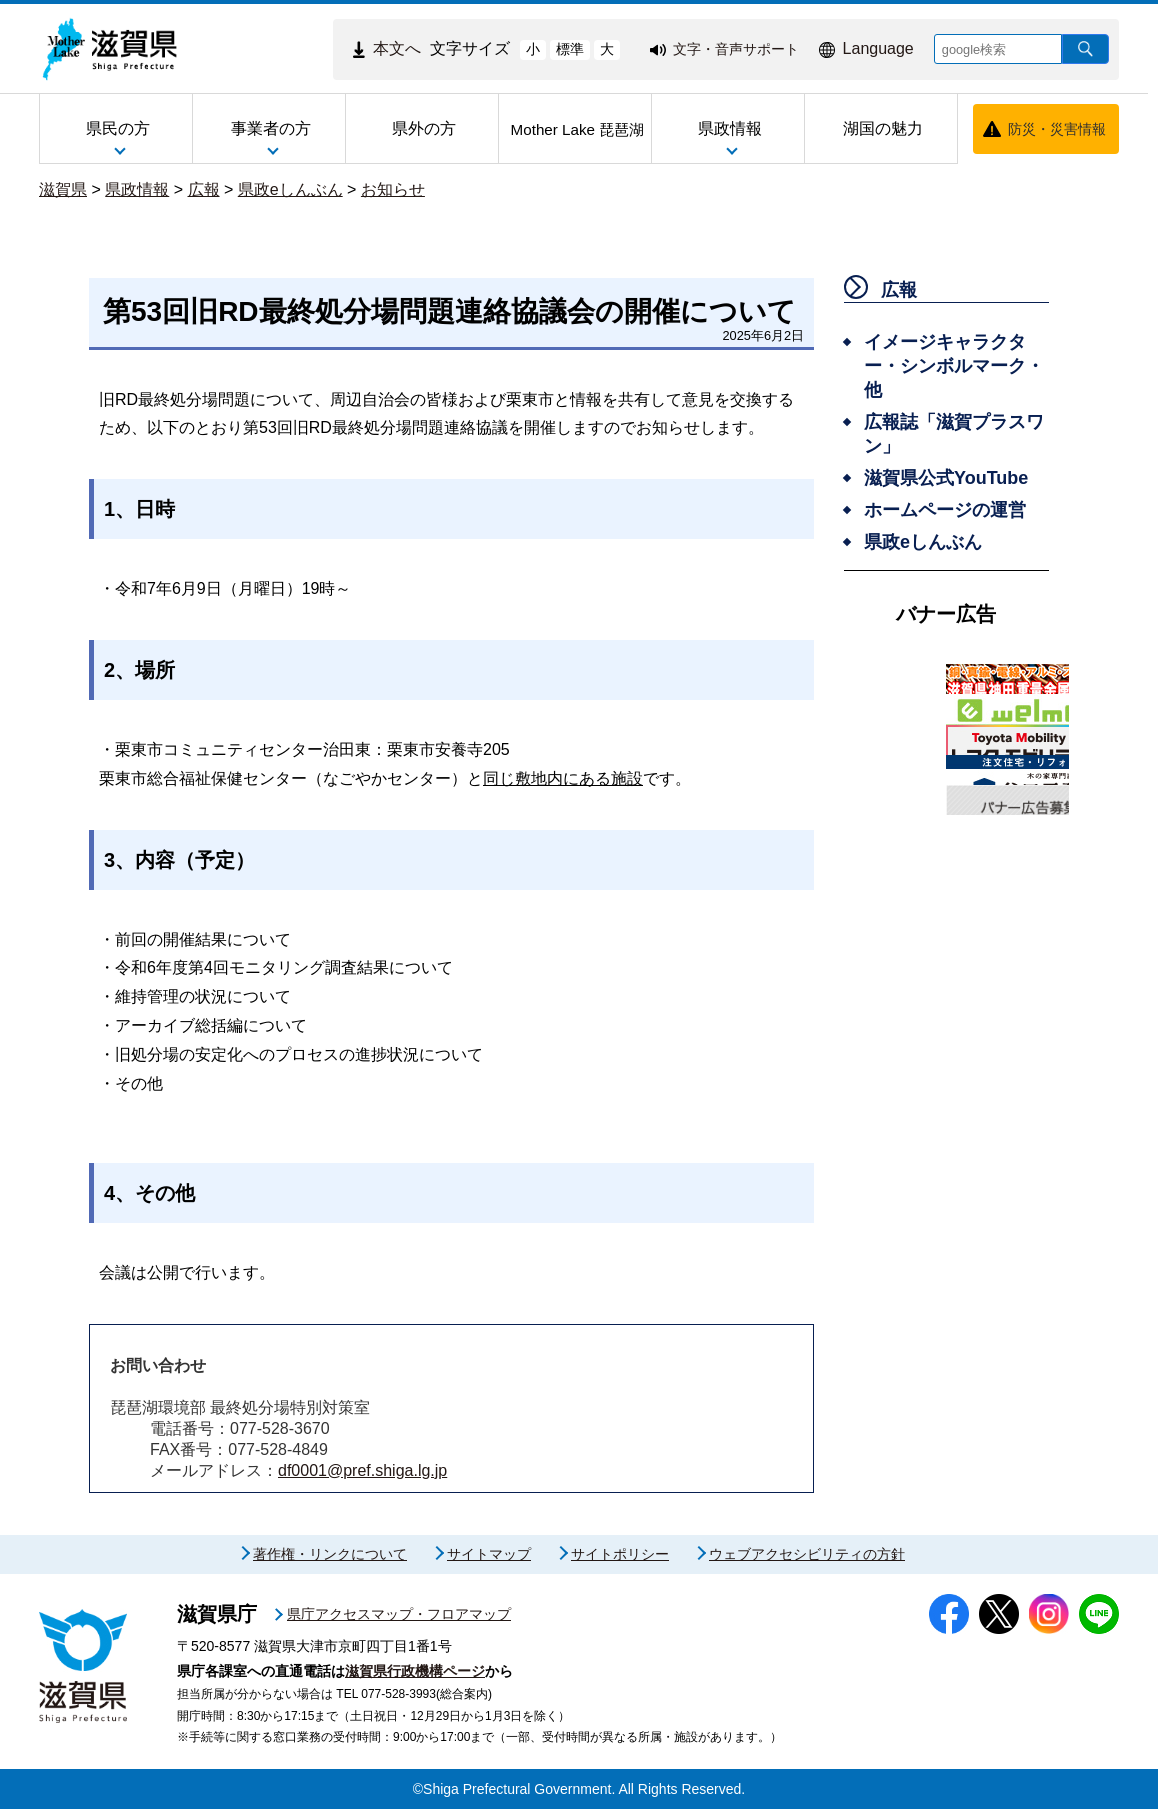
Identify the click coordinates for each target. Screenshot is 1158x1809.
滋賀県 (63, 189)
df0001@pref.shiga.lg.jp (362, 1470)
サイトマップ (489, 1554)
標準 (570, 49)
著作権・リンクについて (330, 1554)
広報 (204, 189)
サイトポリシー (620, 1554)
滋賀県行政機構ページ (415, 1671)
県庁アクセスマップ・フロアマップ (399, 1614)
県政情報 (137, 189)
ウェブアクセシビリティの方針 (807, 1554)
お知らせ (393, 189)
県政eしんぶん (290, 189)
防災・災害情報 (1057, 129)
